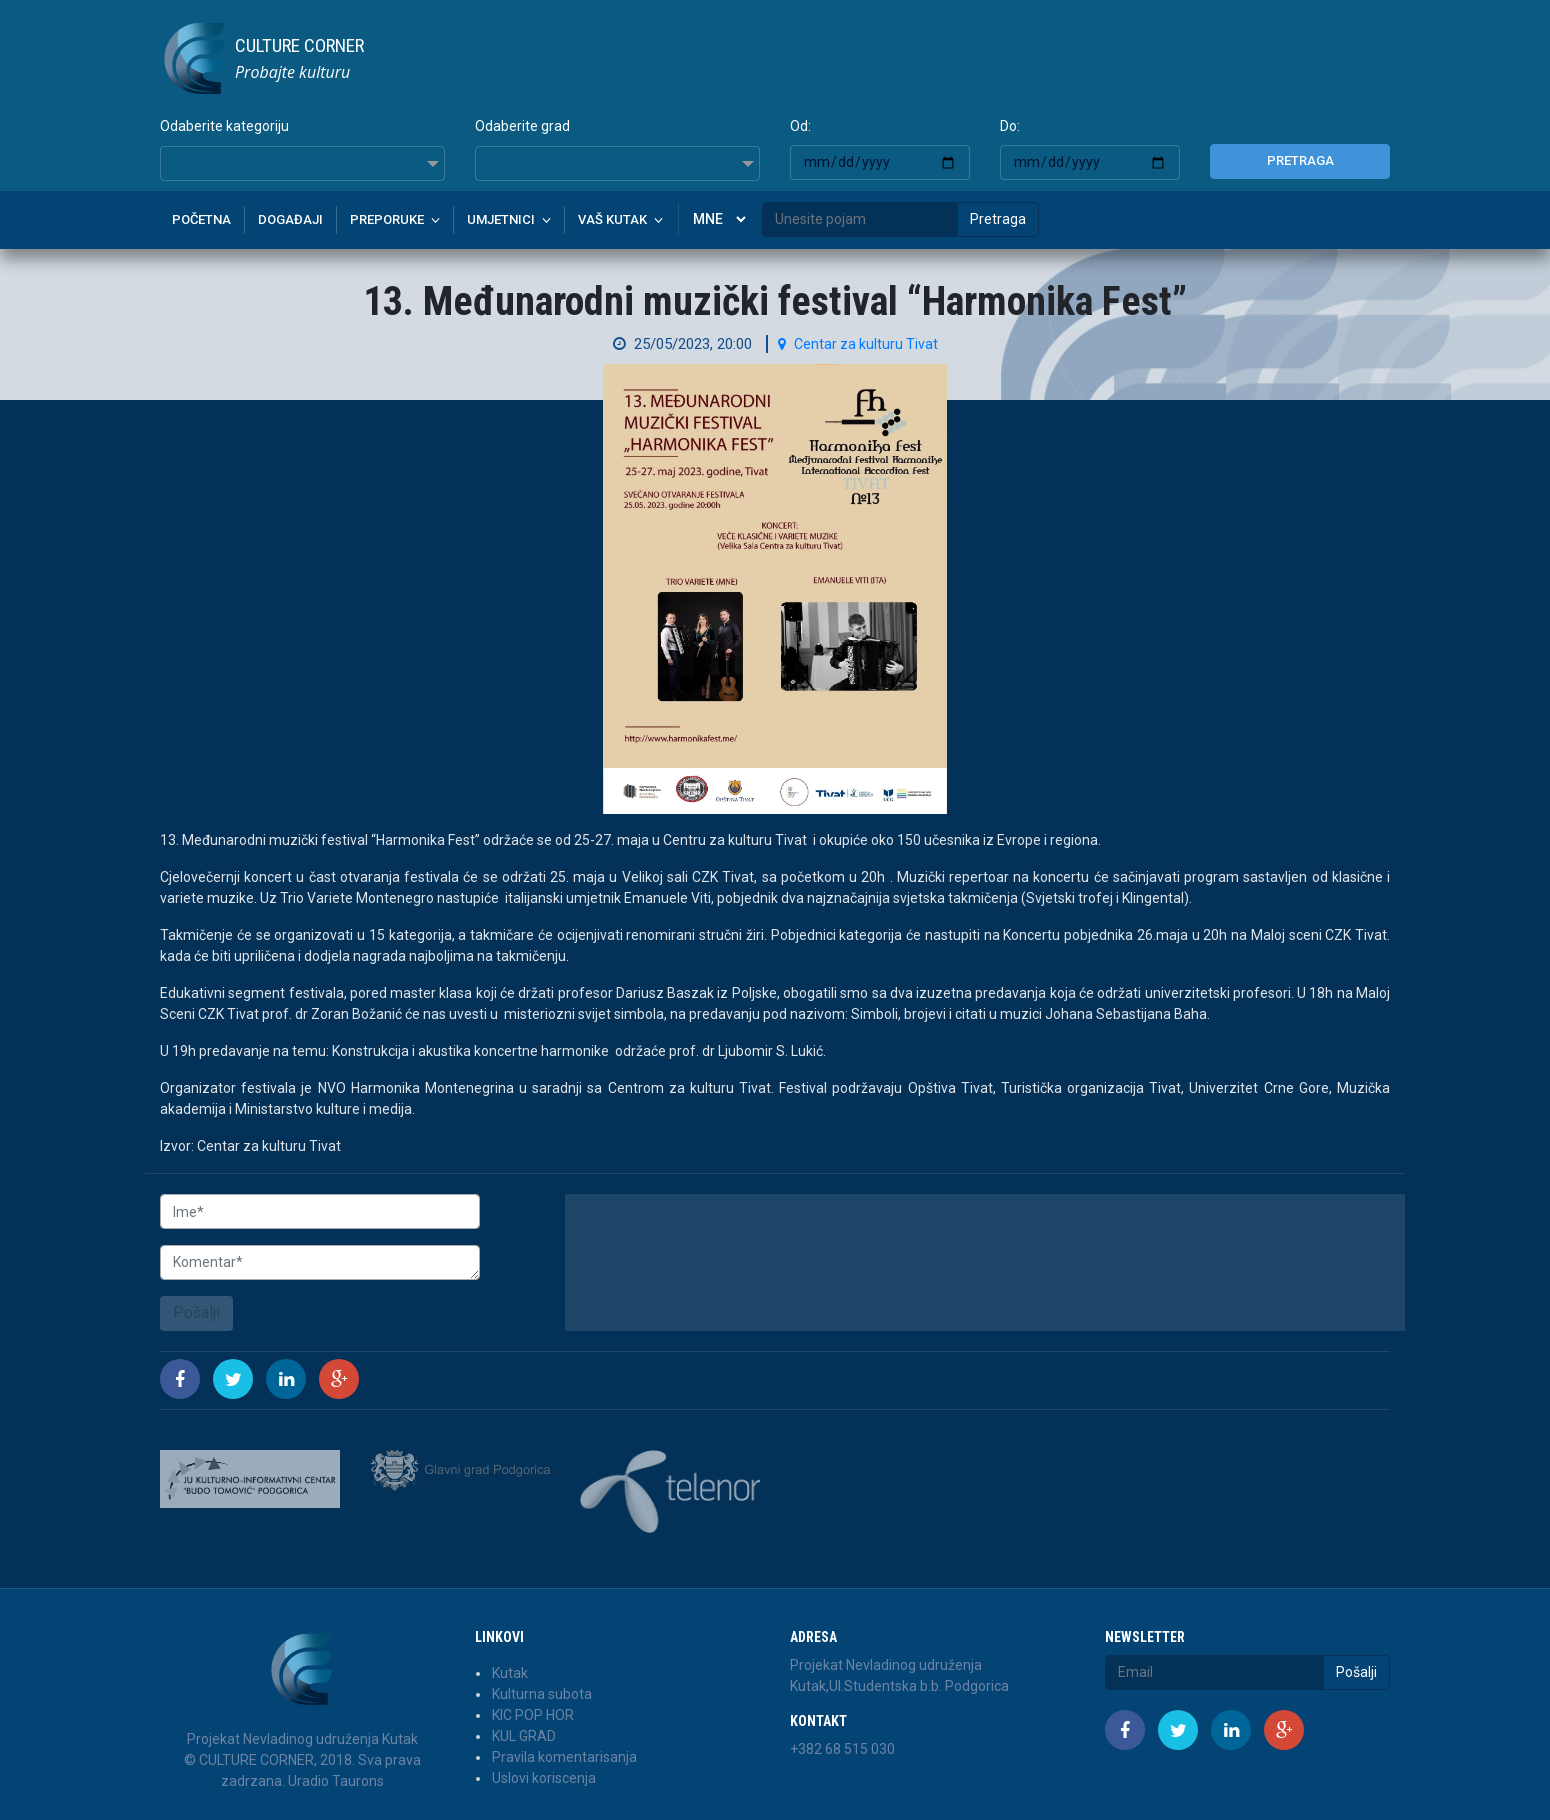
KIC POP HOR (533, 1715)
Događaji (290, 219)
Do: (1010, 126)
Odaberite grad (522, 126)
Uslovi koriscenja (544, 1778)
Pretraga (1300, 160)
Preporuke (387, 219)
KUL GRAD (524, 1736)
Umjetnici (501, 219)
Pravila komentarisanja (564, 1757)
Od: (800, 126)
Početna (201, 219)
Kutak (510, 1673)
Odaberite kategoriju (224, 126)
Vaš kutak (612, 219)
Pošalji (196, 1312)
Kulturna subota (542, 1694)
